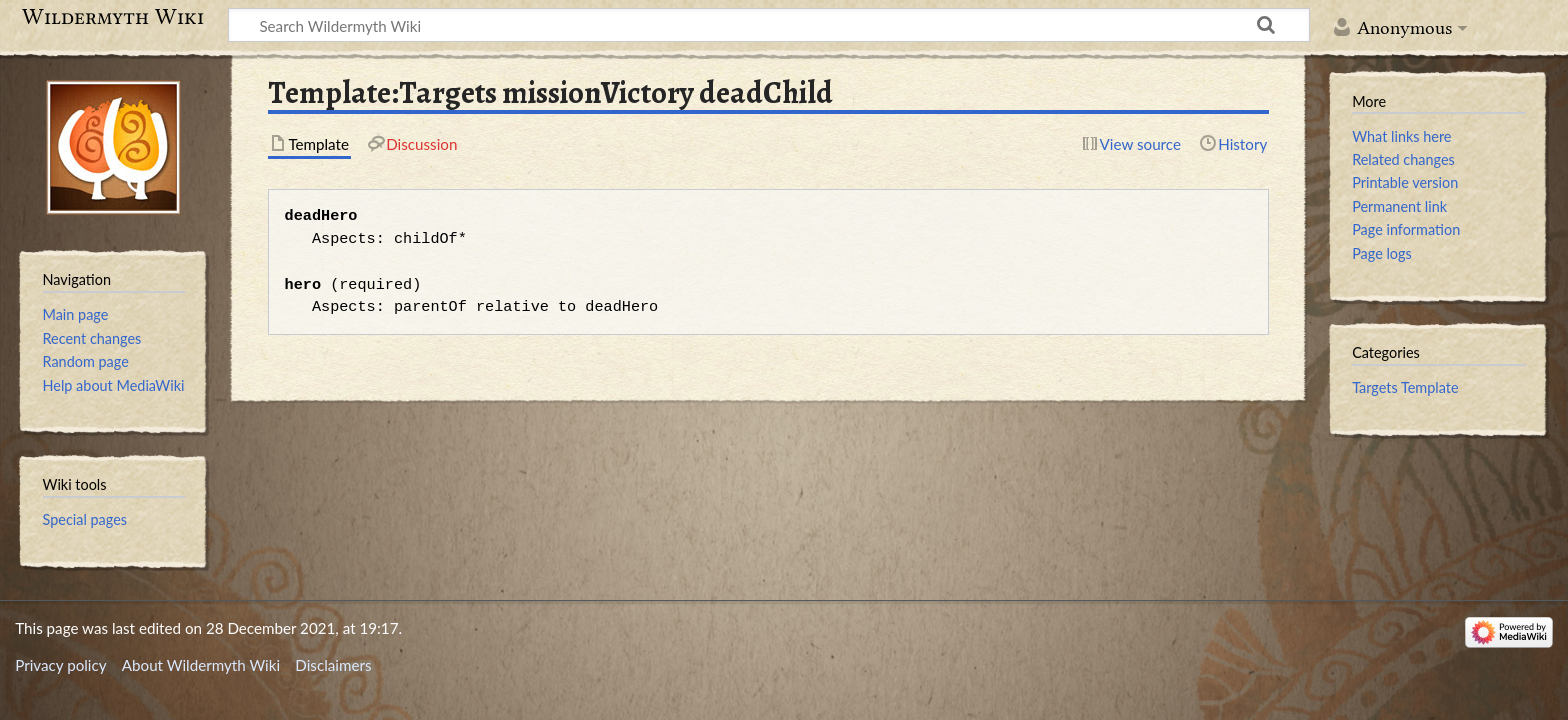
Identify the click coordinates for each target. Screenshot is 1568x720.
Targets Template (1405, 387)
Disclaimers (333, 665)
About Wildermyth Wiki (201, 665)
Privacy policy (60, 665)
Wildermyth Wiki (113, 17)
